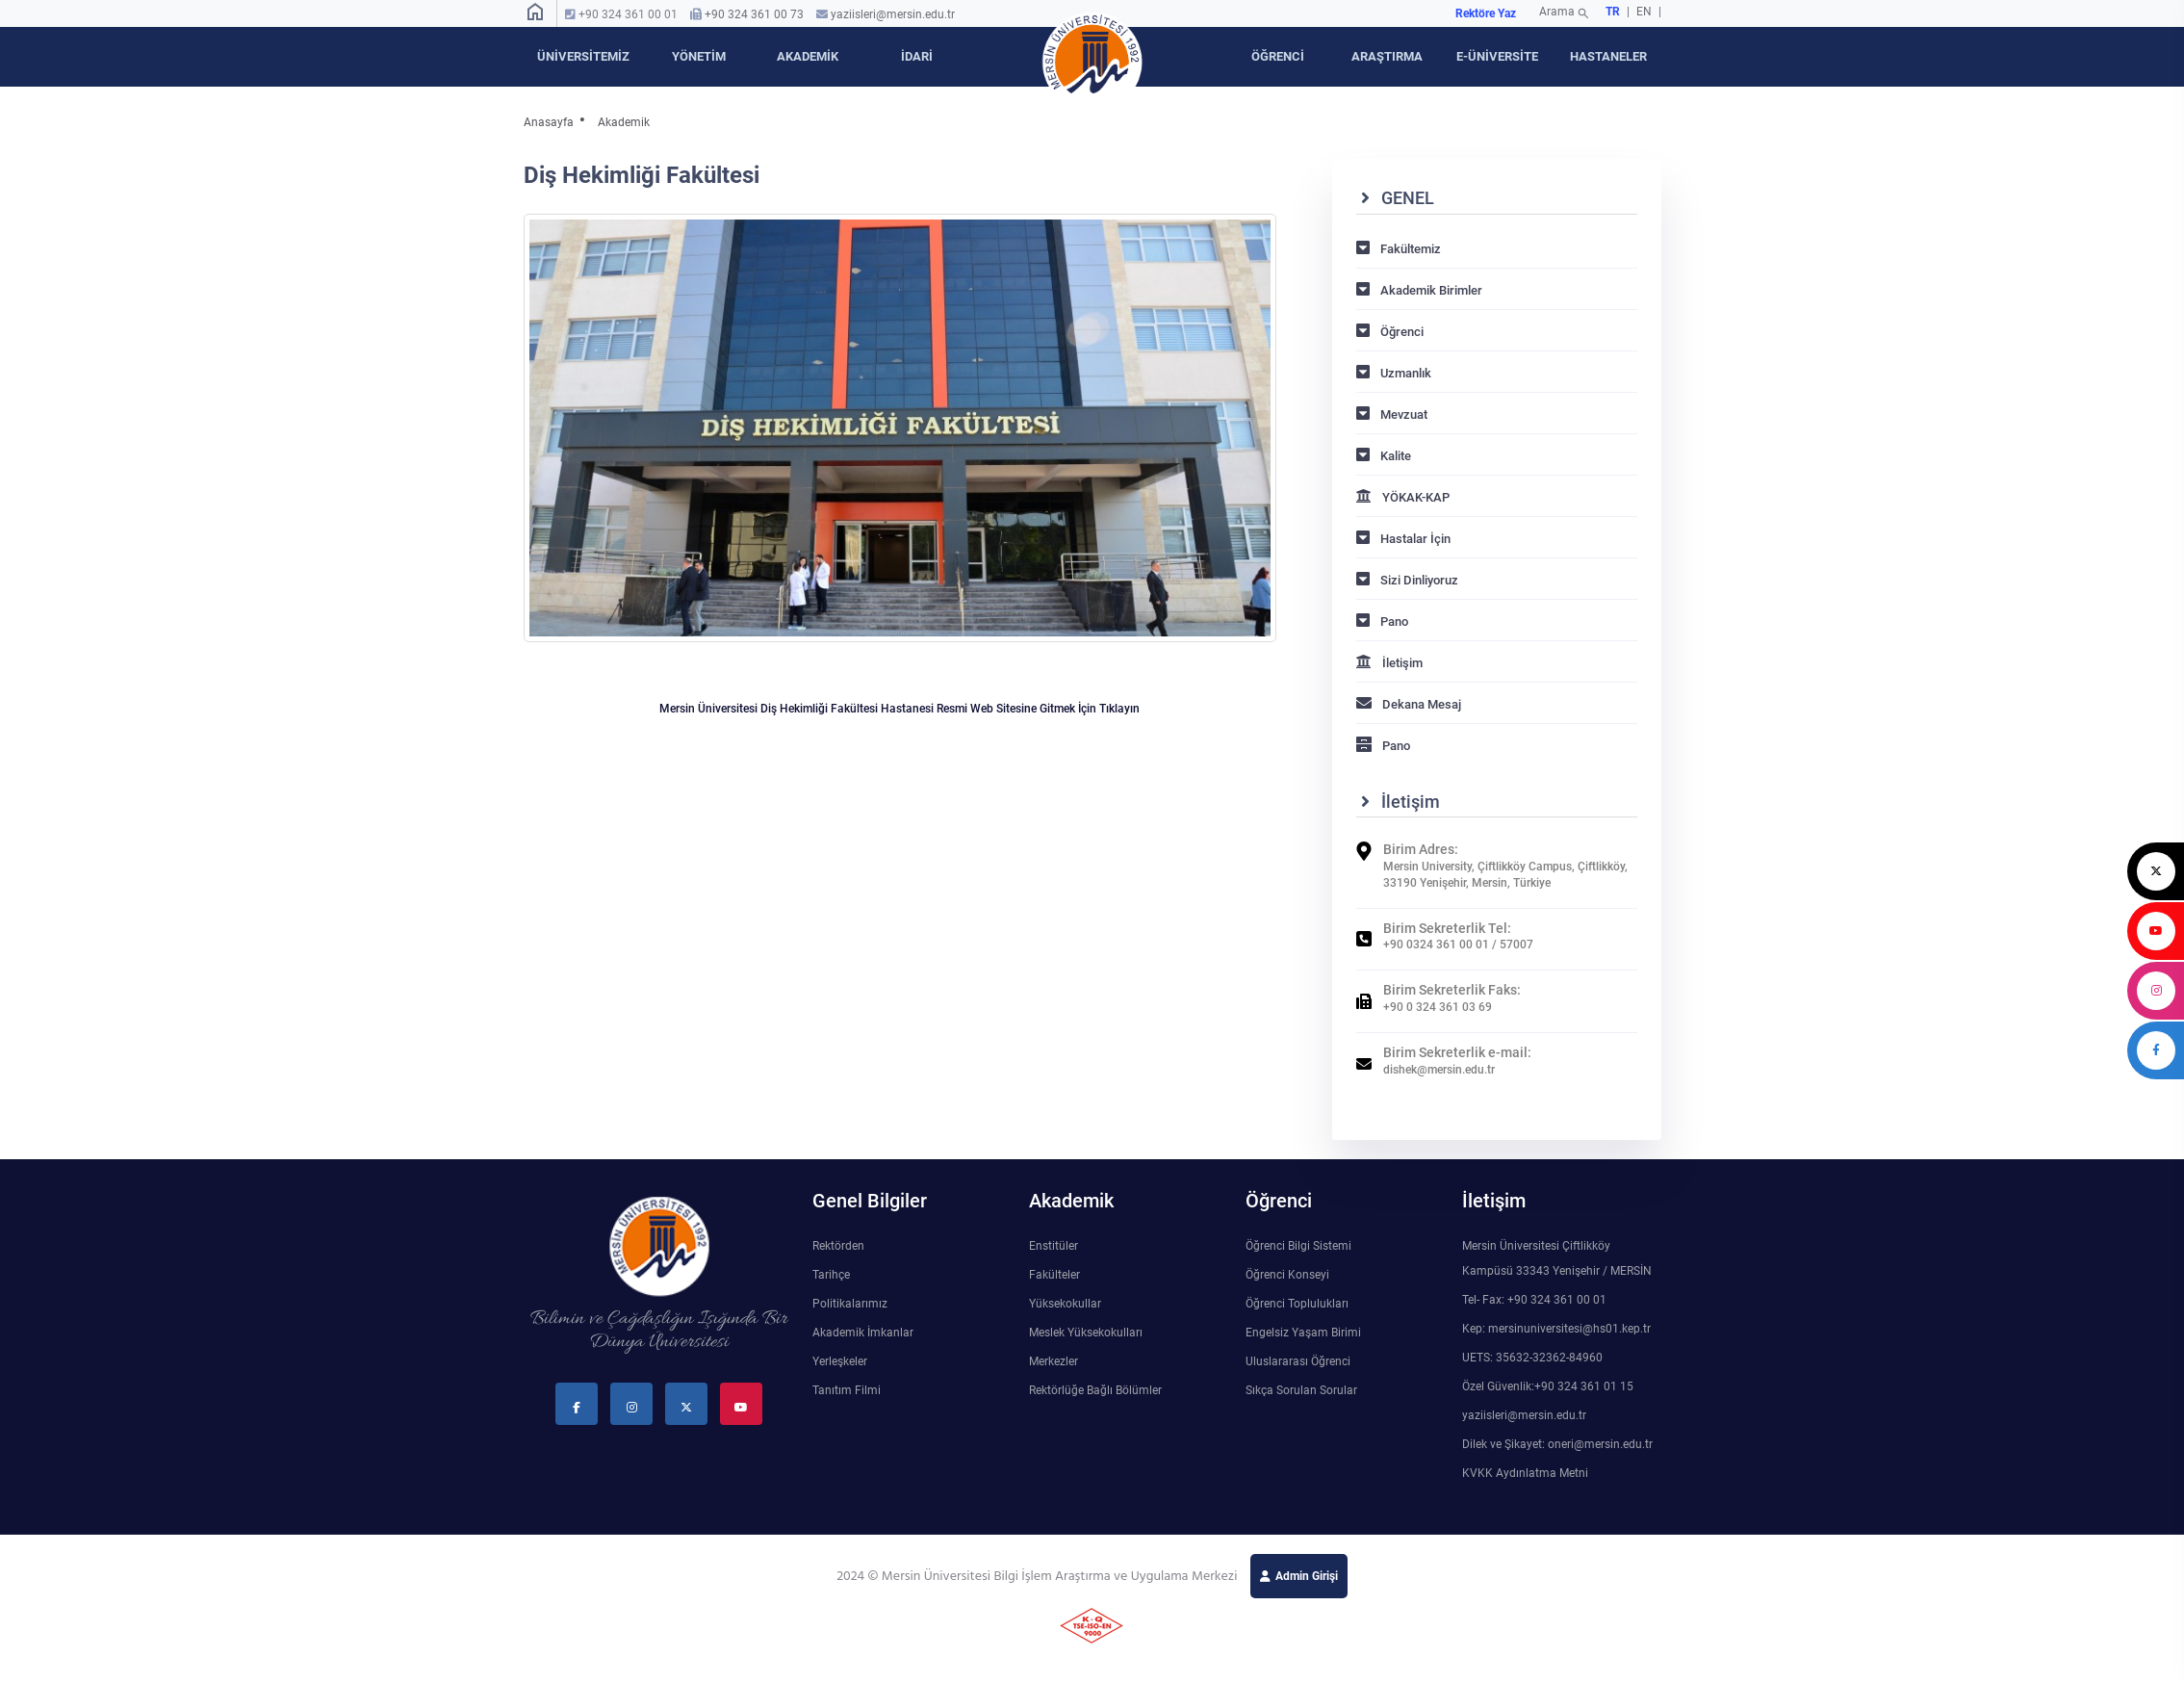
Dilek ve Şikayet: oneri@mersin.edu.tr (1557, 1444)
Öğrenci (1390, 331)
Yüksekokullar (1065, 1303)
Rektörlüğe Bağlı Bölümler (1095, 1390)
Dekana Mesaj (1408, 704)
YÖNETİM (699, 56)
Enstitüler (1053, 1246)
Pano (1382, 621)
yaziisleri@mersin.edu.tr (893, 14)
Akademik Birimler (1419, 290)
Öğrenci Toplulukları (1297, 1303)
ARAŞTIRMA (1387, 56)
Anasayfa (549, 122)
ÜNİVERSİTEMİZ (583, 56)
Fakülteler (1054, 1275)
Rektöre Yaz (1485, 13)
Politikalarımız (849, 1303)
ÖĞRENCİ (1277, 56)
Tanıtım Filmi (846, 1390)
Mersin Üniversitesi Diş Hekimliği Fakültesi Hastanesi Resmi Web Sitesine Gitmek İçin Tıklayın (899, 708)
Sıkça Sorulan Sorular (1301, 1390)
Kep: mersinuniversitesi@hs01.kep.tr (1556, 1328)
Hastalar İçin (1403, 538)
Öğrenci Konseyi (1287, 1275)
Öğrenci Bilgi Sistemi (1298, 1246)
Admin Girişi (1306, 1576)
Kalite (1383, 456)
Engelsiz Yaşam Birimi (1303, 1332)
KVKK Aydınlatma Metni (1525, 1473)
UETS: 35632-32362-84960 (1532, 1357)
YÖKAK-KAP (1403, 497)
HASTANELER (1608, 56)
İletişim (1389, 663)
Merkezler (1053, 1361)
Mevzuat (1391, 414)
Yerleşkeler (839, 1361)
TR (1613, 11)
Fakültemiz (1398, 249)
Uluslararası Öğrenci (1298, 1361)
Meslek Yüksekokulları (1086, 1332)
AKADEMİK (807, 56)
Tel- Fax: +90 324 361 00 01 (1534, 1300)
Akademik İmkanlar (862, 1332)
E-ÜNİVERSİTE (1497, 56)
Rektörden (838, 1246)
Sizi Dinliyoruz (1407, 580)
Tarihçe (831, 1275)
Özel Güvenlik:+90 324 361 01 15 (1547, 1386)
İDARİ (917, 56)
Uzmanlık (1393, 373)
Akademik (624, 122)
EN (1645, 11)
